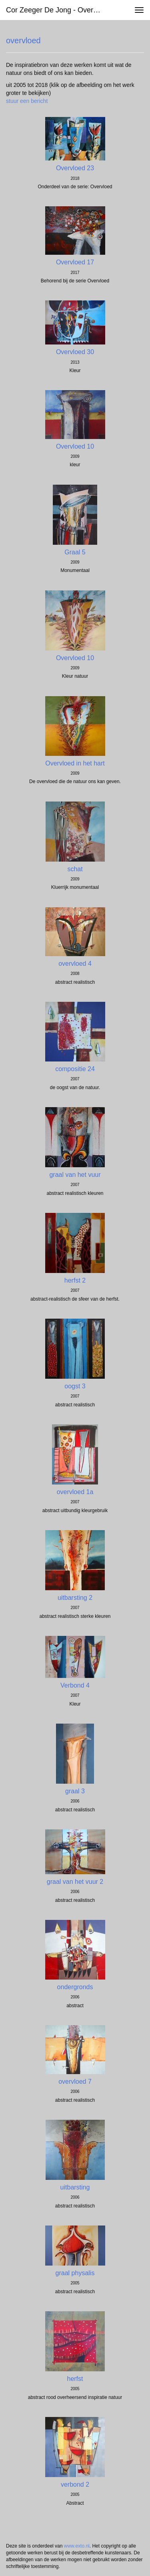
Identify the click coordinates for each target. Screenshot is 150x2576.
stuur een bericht (27, 101)
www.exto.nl (77, 2546)
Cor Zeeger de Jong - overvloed (57, 10)
